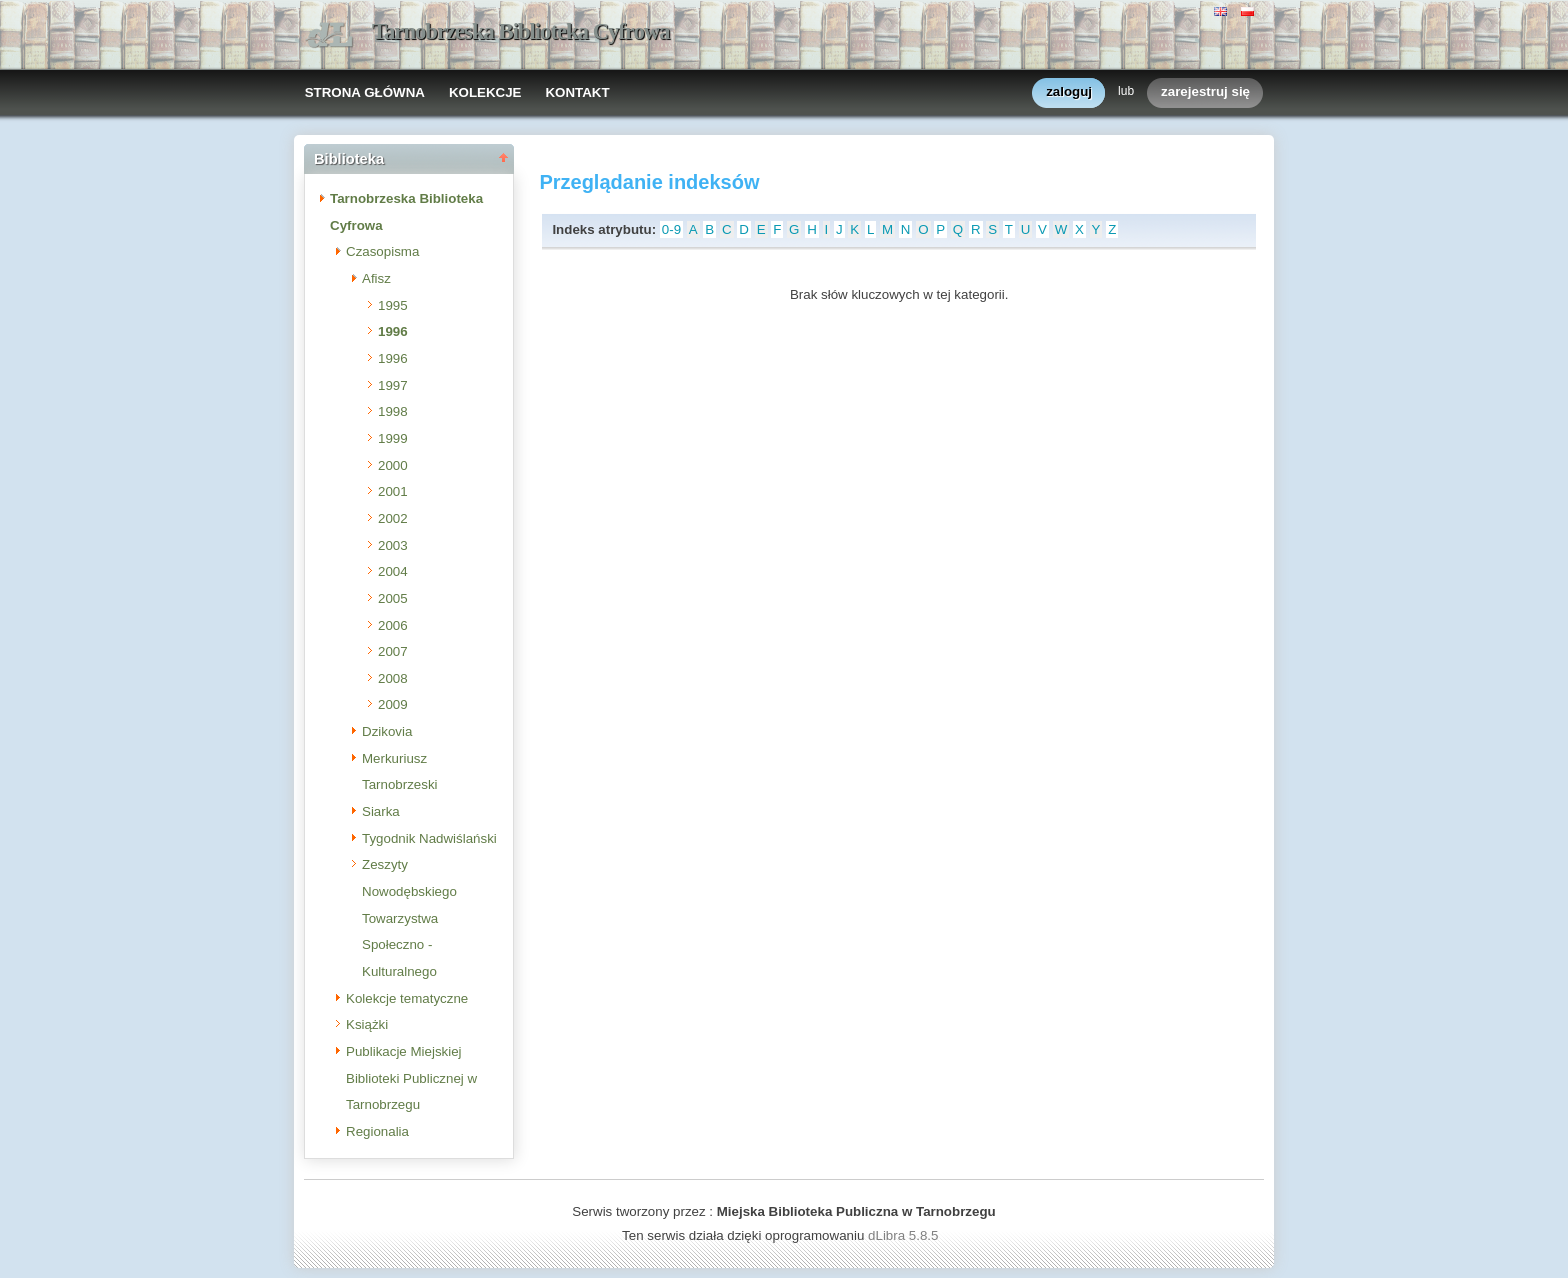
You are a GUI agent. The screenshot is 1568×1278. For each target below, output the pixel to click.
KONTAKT (577, 92)
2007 (393, 651)
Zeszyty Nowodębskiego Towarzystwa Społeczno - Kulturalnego (409, 918)
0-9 (671, 229)
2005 (393, 598)
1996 (393, 331)
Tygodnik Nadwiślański (429, 838)
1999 (393, 438)
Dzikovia (387, 731)
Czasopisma (382, 251)
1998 (393, 411)
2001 (393, 491)
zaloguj (1069, 92)
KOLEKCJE (485, 92)
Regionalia (377, 1131)
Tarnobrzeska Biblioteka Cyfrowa (521, 31)
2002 (393, 518)
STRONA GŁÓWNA (365, 92)
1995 (393, 305)
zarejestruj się (1205, 92)
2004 (393, 571)
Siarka (381, 811)
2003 (393, 545)
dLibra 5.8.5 (905, 1235)
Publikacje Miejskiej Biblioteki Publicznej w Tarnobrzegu (411, 1078)
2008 (393, 678)
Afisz (376, 278)
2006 (393, 625)
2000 (393, 465)
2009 (393, 704)
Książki (367, 1024)
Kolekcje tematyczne (407, 998)
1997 (393, 385)
